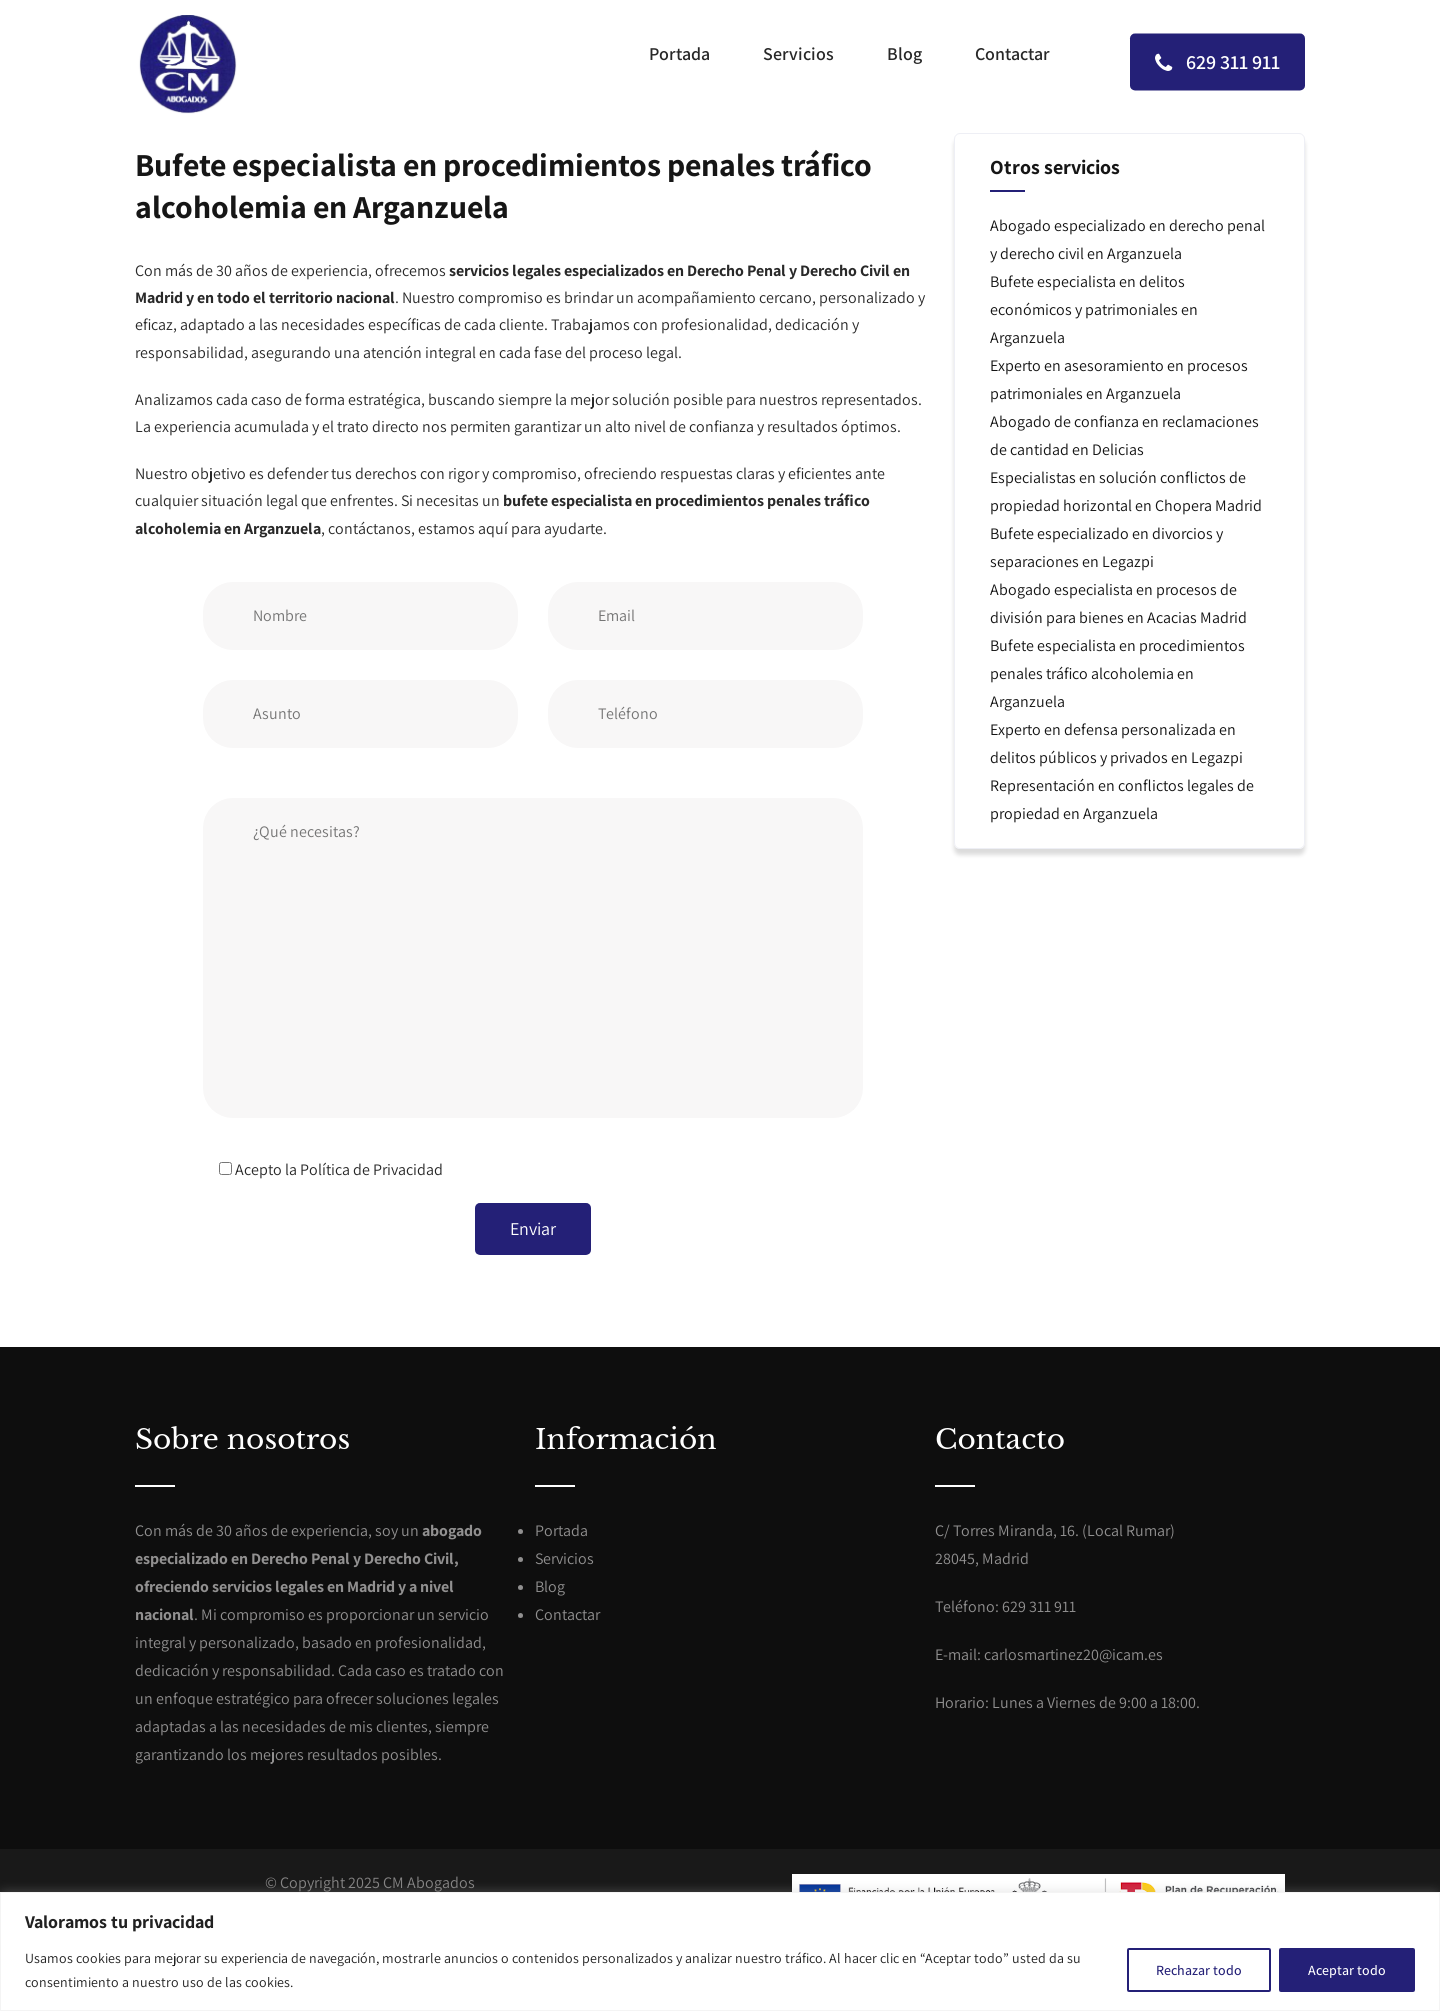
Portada (679, 53)
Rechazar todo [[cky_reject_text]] (1199, 1970)
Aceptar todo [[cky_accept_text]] (1347, 1970)
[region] (720, 1951)
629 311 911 (1217, 61)
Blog (904, 53)
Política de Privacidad (371, 1169)
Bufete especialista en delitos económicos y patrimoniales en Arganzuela (1094, 309)
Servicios (798, 53)
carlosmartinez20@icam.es (1073, 1654)
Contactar (1012, 53)
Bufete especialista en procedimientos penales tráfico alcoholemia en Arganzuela (1117, 673)
